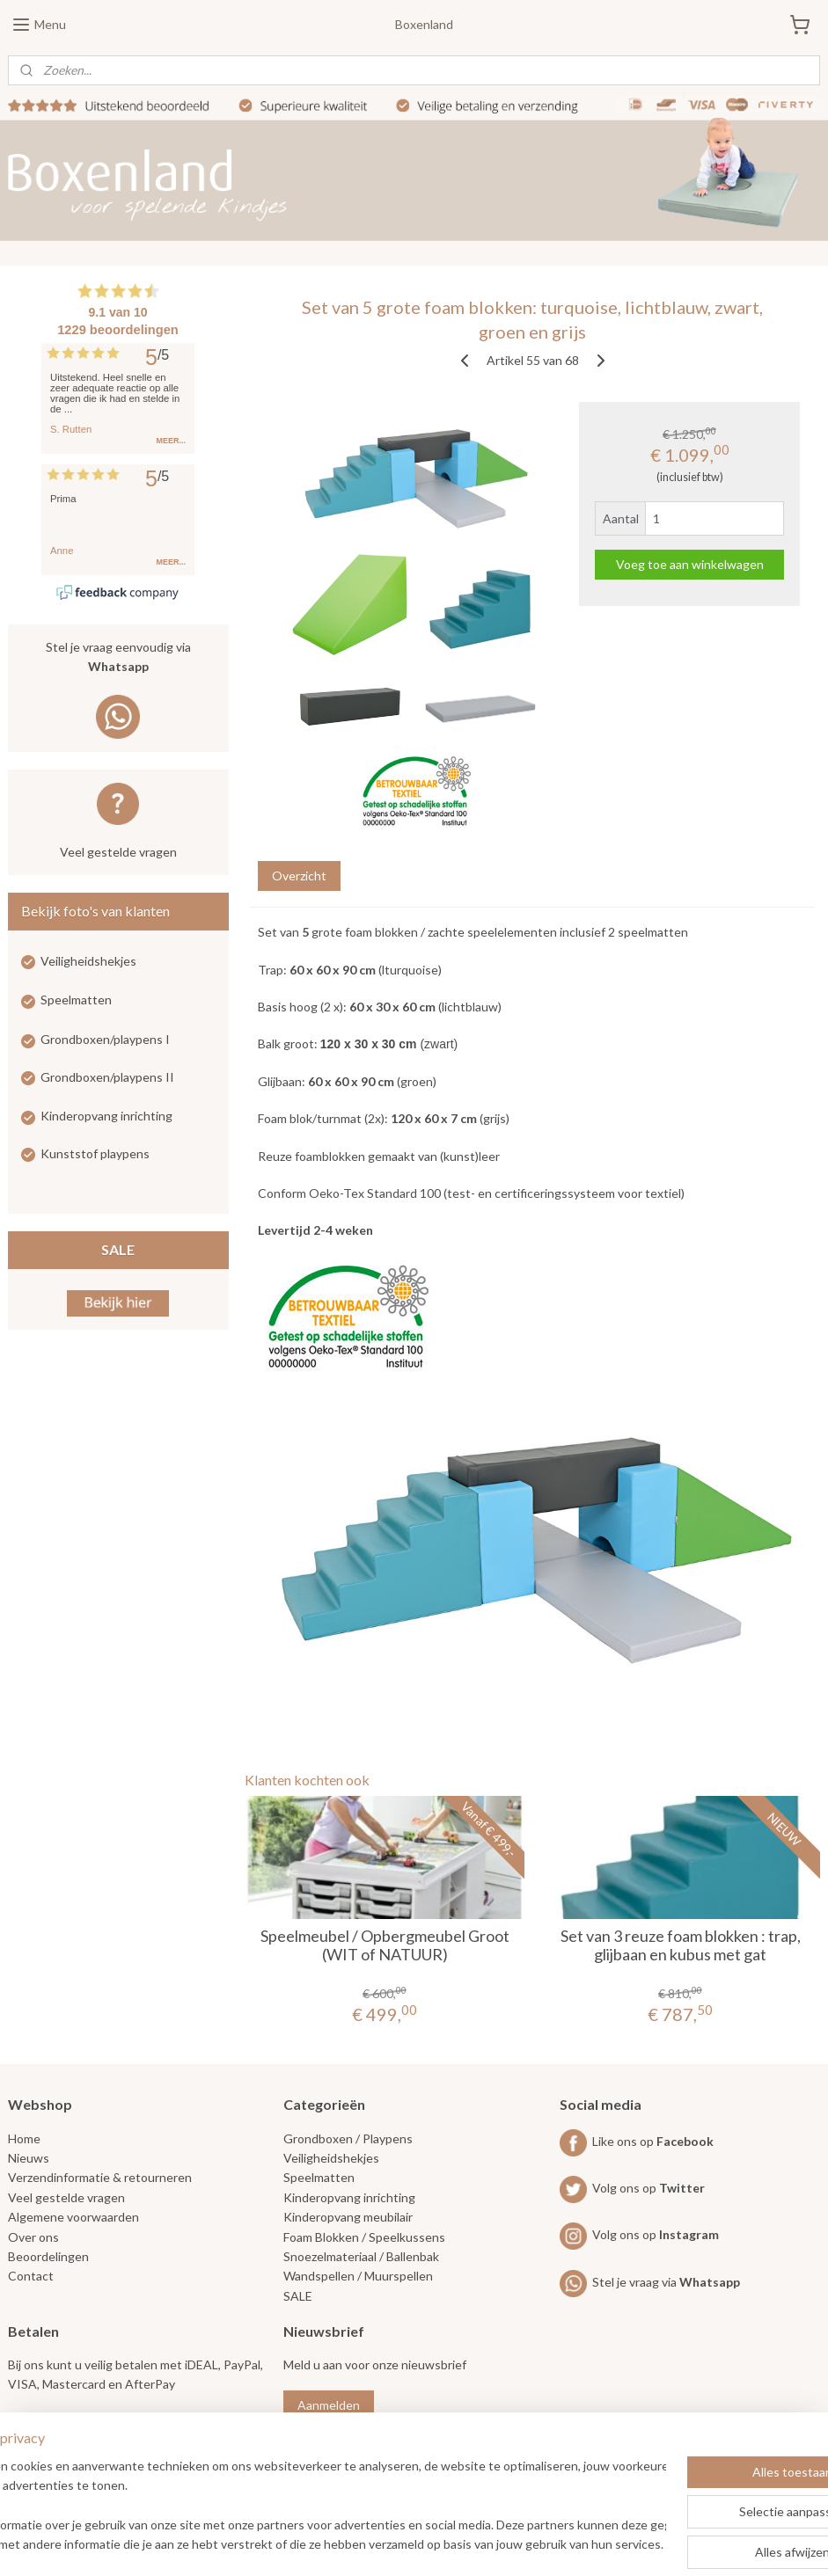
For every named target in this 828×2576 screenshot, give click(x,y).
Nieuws (28, 2157)
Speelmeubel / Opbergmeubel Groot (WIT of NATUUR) (384, 1945)
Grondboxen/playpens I (105, 1039)
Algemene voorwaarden (73, 2216)
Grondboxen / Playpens (348, 2138)
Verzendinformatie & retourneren (100, 2177)
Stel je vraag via (650, 2281)
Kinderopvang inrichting (106, 1115)
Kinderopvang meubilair (348, 2216)
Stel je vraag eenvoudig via (118, 658)
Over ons (33, 2236)
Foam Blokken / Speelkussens (364, 2236)
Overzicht (299, 875)
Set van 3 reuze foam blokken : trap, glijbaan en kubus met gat (680, 1945)
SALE (118, 1249)
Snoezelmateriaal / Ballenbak (361, 2256)
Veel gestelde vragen (118, 851)
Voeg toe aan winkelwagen (689, 564)
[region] (298, 2506)
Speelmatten (76, 999)
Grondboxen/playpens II (107, 1076)
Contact (31, 2275)
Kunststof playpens (95, 1153)
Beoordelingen (48, 2256)
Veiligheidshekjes (88, 960)
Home (24, 2138)
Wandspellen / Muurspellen (358, 2275)
